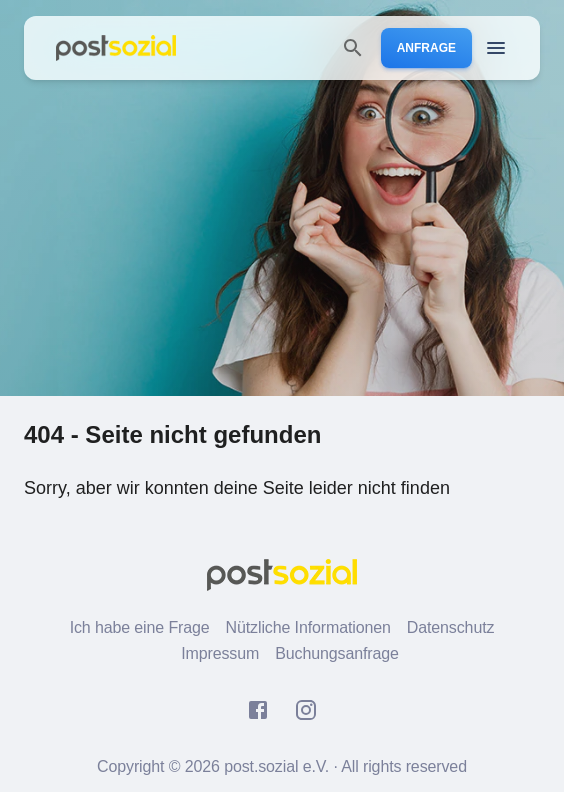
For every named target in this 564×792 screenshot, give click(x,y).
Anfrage (426, 48)
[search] (353, 48)
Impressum (220, 653)
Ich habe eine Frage (140, 627)
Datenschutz (451, 627)
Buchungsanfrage (337, 653)
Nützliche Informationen (308, 627)
